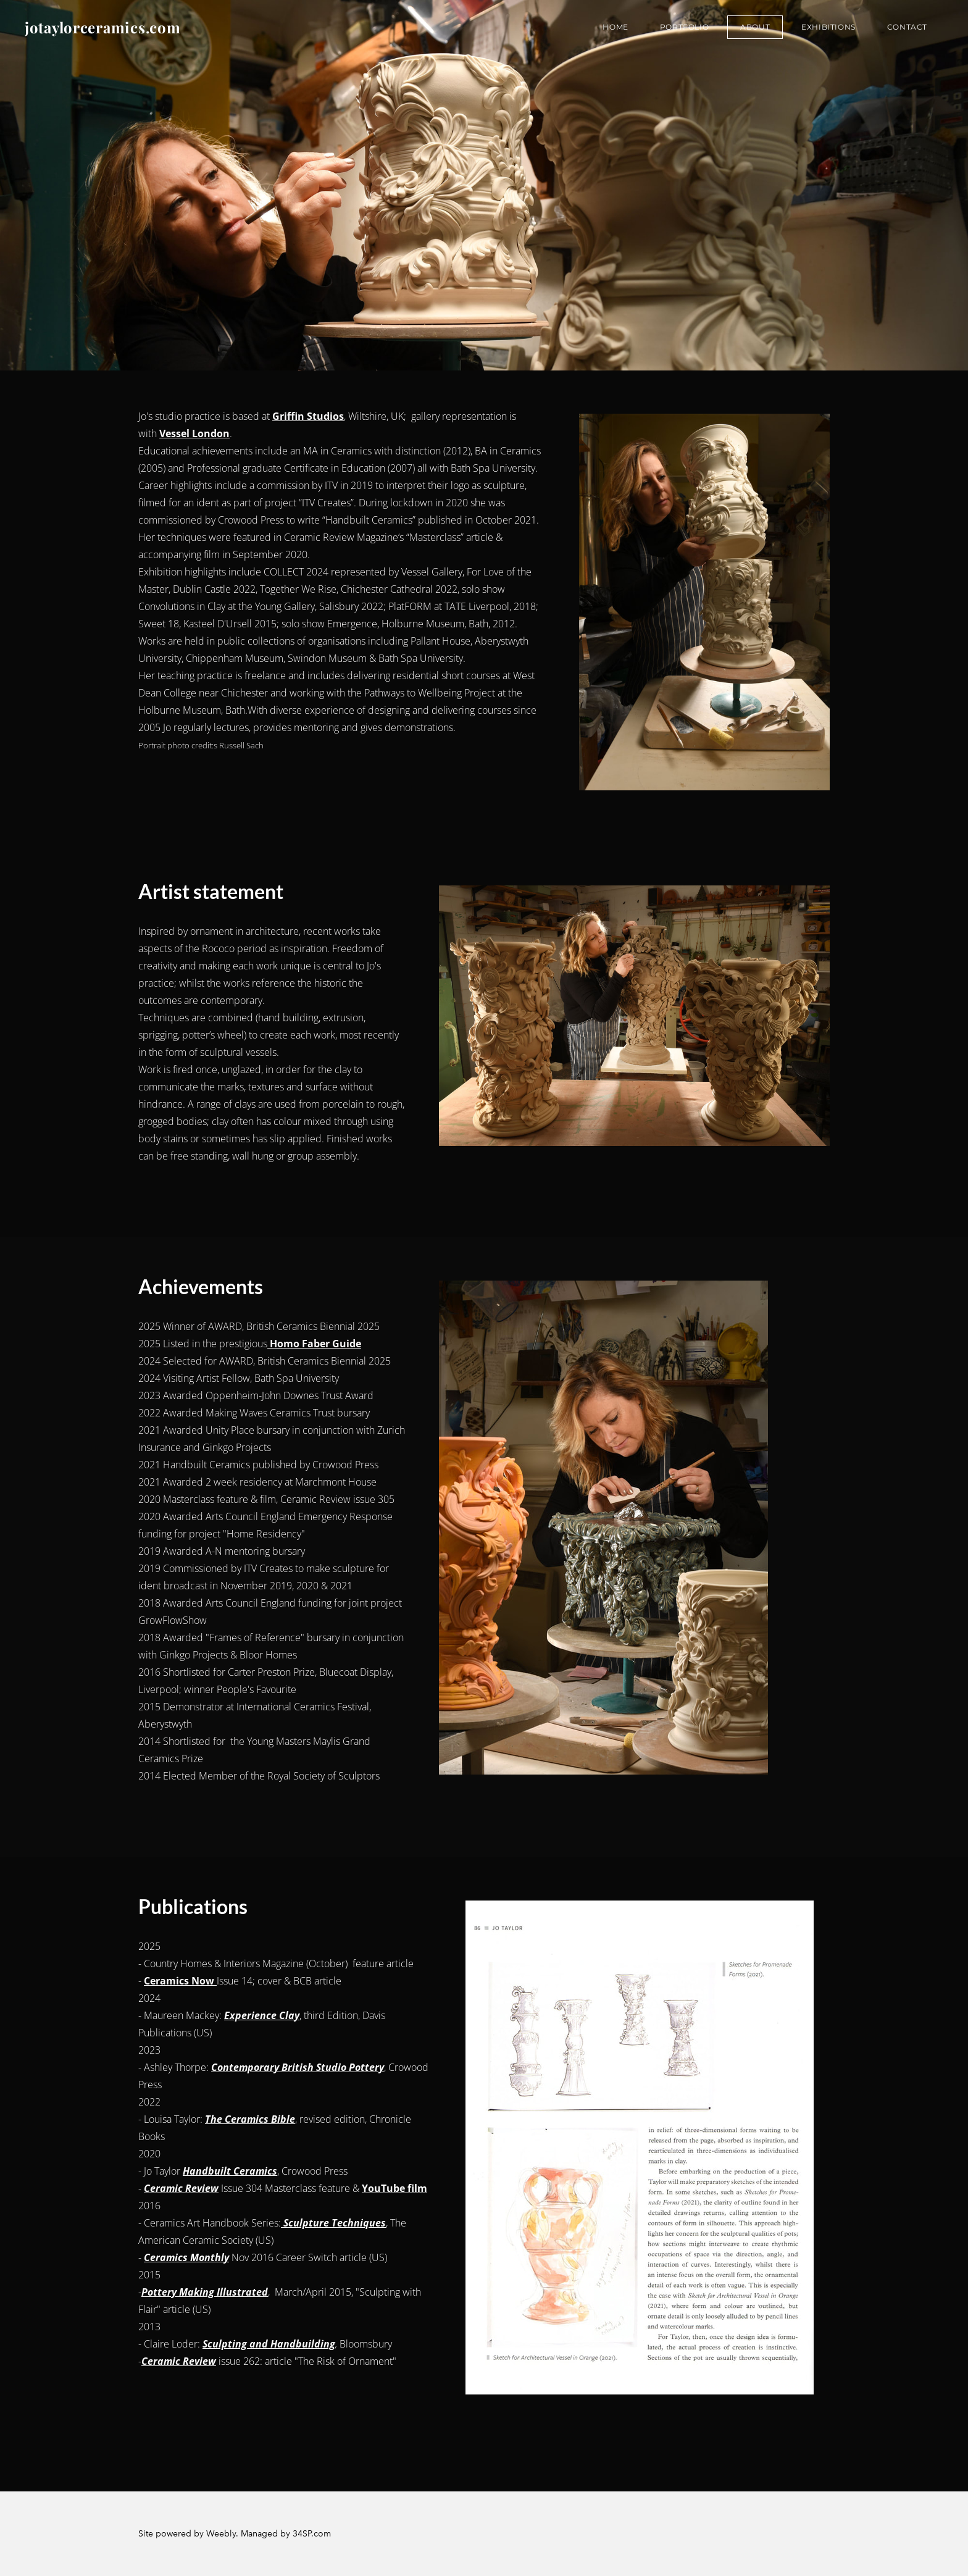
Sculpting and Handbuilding (268, 2344)
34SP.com (312, 2533)
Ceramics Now (180, 1981)
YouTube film (394, 2188)
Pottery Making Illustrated (204, 2292)
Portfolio (684, 26)
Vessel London (194, 433)
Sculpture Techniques (333, 2223)
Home (615, 26)
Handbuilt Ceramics (230, 2171)
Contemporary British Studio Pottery (297, 2067)
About (755, 26)
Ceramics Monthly (186, 2257)
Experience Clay (261, 2015)
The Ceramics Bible (250, 2119)
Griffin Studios (308, 416)
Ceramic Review (181, 2188)
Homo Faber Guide (314, 1343)
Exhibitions (828, 26)
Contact (907, 26)
